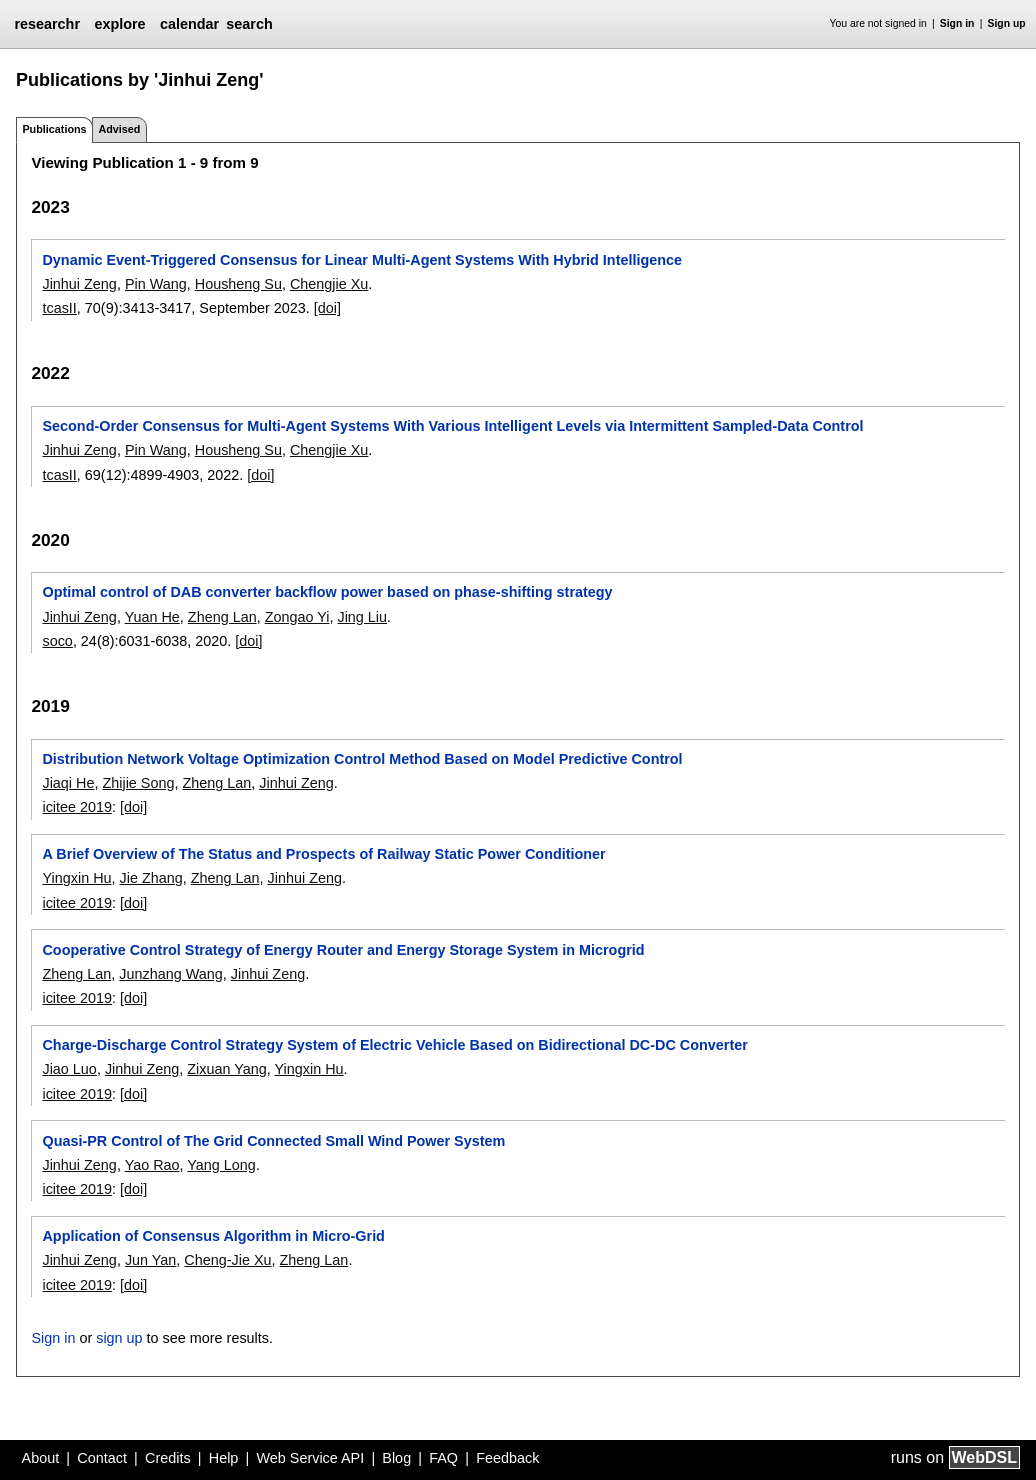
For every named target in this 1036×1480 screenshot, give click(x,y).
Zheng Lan (222, 617)
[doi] (327, 308)
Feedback (507, 1458)
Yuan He (152, 617)
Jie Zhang (151, 878)
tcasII (59, 308)
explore (119, 24)
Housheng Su (238, 284)
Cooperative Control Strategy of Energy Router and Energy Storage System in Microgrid (343, 950)
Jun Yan (150, 1260)
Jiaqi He (68, 783)
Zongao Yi (297, 617)
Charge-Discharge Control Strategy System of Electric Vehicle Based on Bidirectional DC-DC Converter (394, 1045)
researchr (47, 24)
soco (57, 641)
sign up (119, 1338)
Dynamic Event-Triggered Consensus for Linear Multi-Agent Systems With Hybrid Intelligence (362, 260)
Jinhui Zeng (79, 284)
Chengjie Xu (329, 284)
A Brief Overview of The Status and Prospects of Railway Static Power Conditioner (323, 854)
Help (224, 1458)
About (41, 1458)
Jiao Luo (69, 1069)
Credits (168, 1458)
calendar (189, 24)
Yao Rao (152, 1165)
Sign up (1007, 23)
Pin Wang (156, 284)
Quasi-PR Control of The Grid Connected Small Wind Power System (273, 1141)
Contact (102, 1458)
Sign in (957, 23)
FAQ (443, 1458)
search (249, 24)
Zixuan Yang (226, 1069)
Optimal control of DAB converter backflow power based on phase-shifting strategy (327, 592)
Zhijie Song (138, 783)
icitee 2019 (77, 807)
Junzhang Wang (170, 974)
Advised (119, 129)
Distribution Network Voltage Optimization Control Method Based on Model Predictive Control (362, 759)
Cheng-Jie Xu (227, 1260)
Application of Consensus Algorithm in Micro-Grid (213, 1236)
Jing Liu (362, 617)
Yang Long (221, 1165)
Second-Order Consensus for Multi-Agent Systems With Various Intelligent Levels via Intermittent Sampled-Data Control (452, 426)
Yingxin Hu (76, 878)
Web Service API (310, 1458)
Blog (396, 1458)
